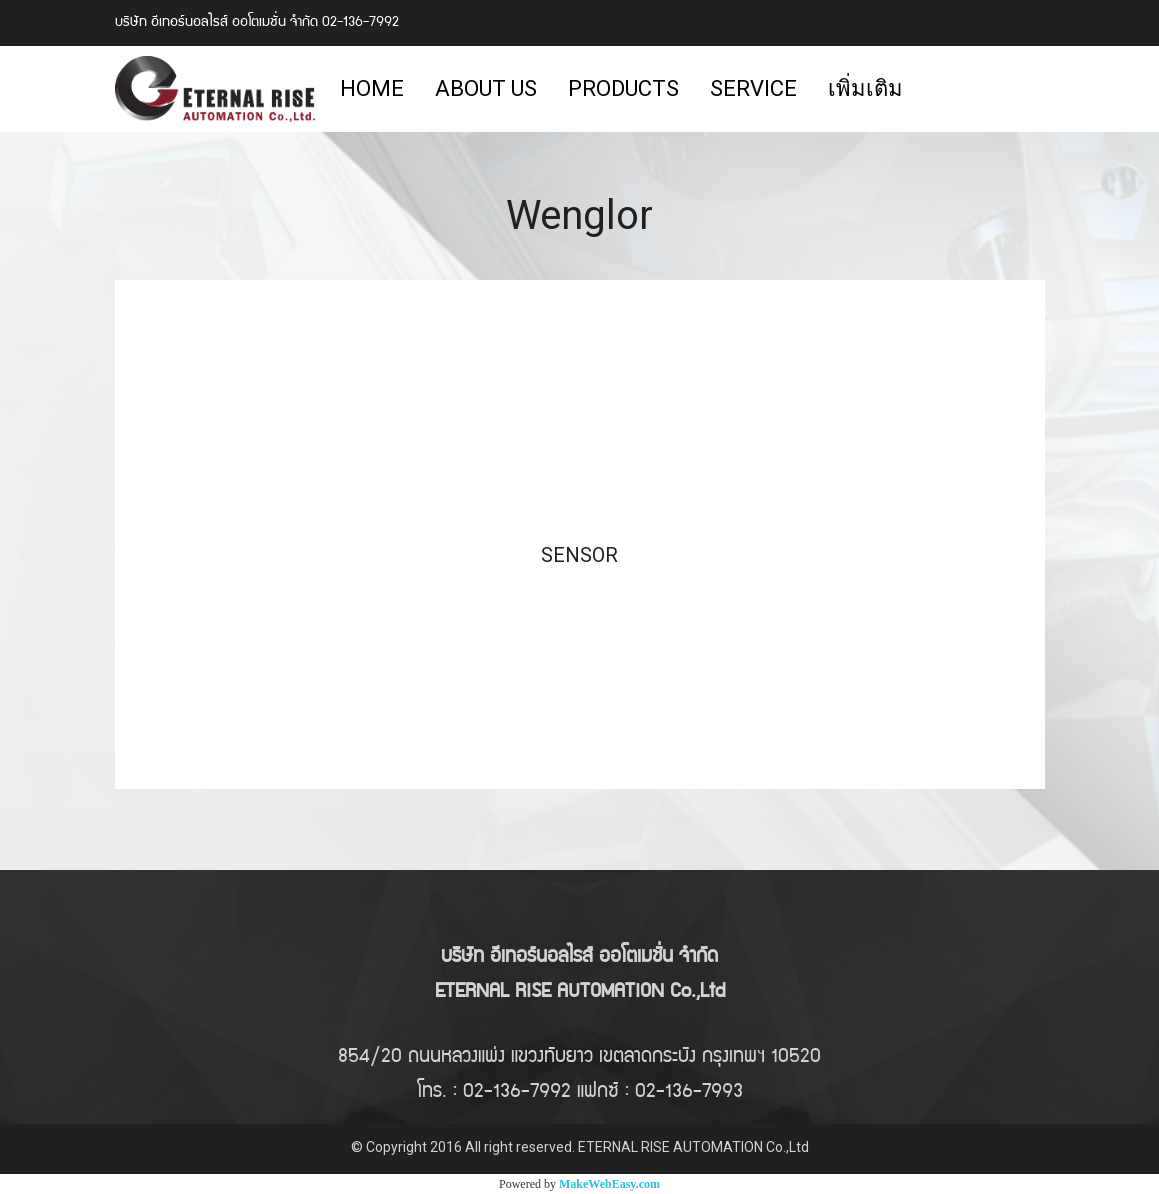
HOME (372, 88)
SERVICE (753, 88)
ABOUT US (486, 88)
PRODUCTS (623, 88)
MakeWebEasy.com (609, 1184)
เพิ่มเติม (865, 88)
